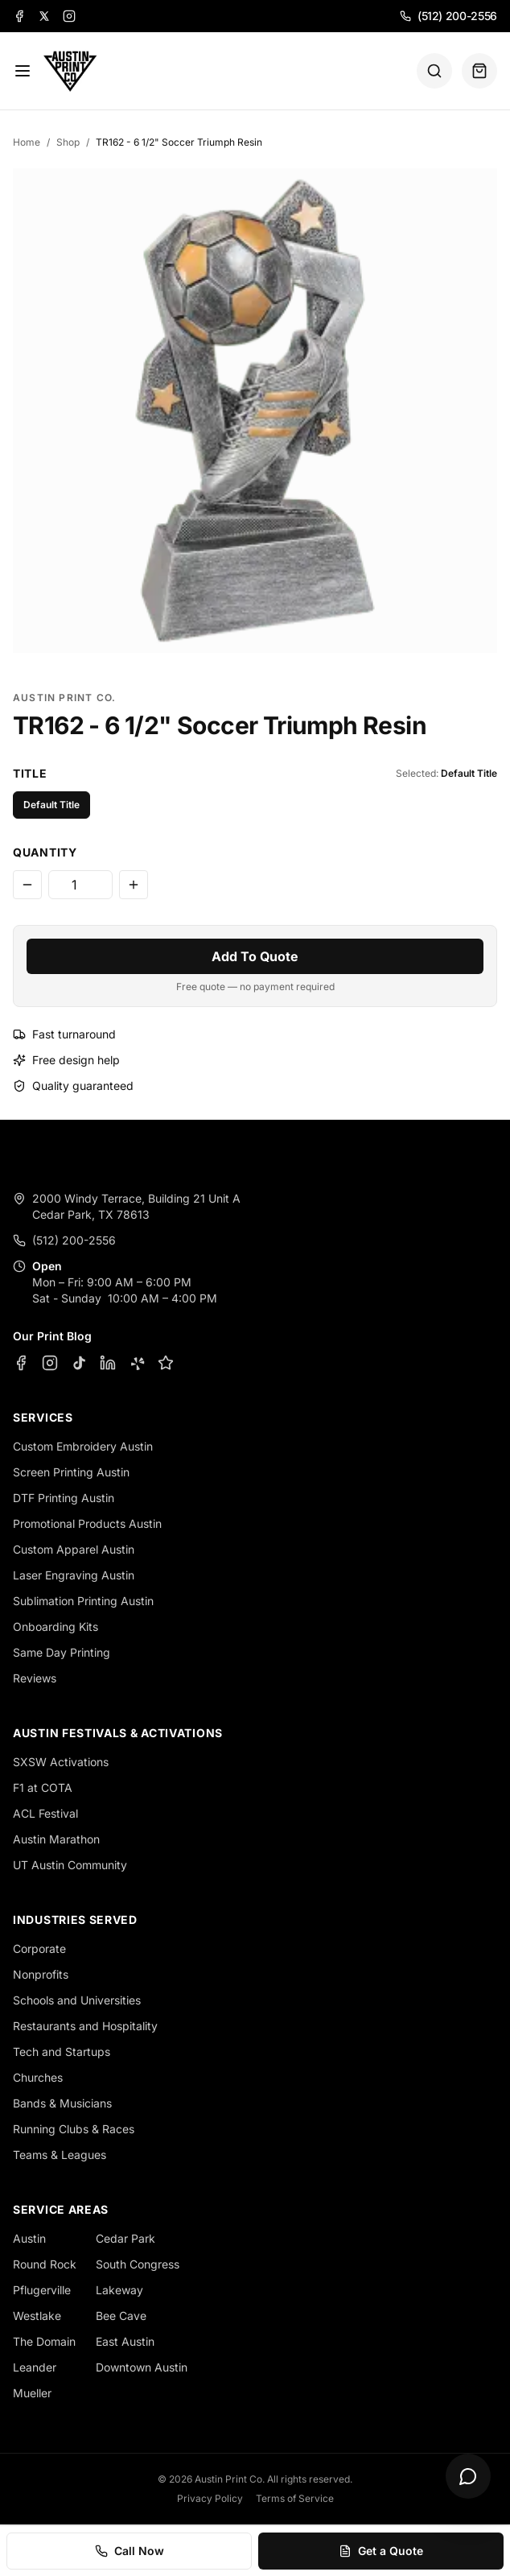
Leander (34, 2367)
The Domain (44, 2341)
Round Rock (44, 2264)
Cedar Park (125, 2238)
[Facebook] (19, 16)
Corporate (39, 1948)
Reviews (34, 1678)
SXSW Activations (61, 1762)
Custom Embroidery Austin (83, 1446)
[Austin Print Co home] (69, 70)
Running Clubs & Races (73, 2129)
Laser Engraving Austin (73, 1575)
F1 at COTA (42, 1787)
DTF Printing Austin (63, 1498)
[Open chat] (468, 2476)
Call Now (129, 2550)
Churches (38, 2077)
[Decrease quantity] (27, 884)
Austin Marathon (56, 1839)
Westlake (37, 2315)
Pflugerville (42, 2290)
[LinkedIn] (108, 1363)
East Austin (125, 2341)
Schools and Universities (77, 2000)
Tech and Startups (61, 2051)
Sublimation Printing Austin (83, 1601)
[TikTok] (79, 1363)
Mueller (32, 2393)
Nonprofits (40, 1974)
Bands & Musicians (62, 2103)
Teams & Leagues (59, 2154)
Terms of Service (295, 2498)
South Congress (137, 2264)
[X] (44, 16)
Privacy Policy (210, 2498)
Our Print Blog (52, 1336)
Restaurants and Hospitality (85, 2026)
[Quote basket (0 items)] (479, 71)
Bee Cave (121, 2315)
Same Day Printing (61, 1652)
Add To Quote (255, 956)
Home (26, 142)
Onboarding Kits (55, 1626)
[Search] (434, 71)
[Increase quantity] (133, 884)
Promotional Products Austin (87, 1523)
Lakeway (119, 2290)
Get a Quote (381, 2550)
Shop (68, 142)
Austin (29, 2238)
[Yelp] (137, 1363)
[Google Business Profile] (166, 1363)
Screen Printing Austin (71, 1472)
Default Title (51, 805)
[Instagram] (69, 16)
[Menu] (22, 70)
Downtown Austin (141, 2367)
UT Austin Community (70, 1865)
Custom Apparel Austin (73, 1549)
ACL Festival (45, 1813)
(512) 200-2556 (448, 16)
